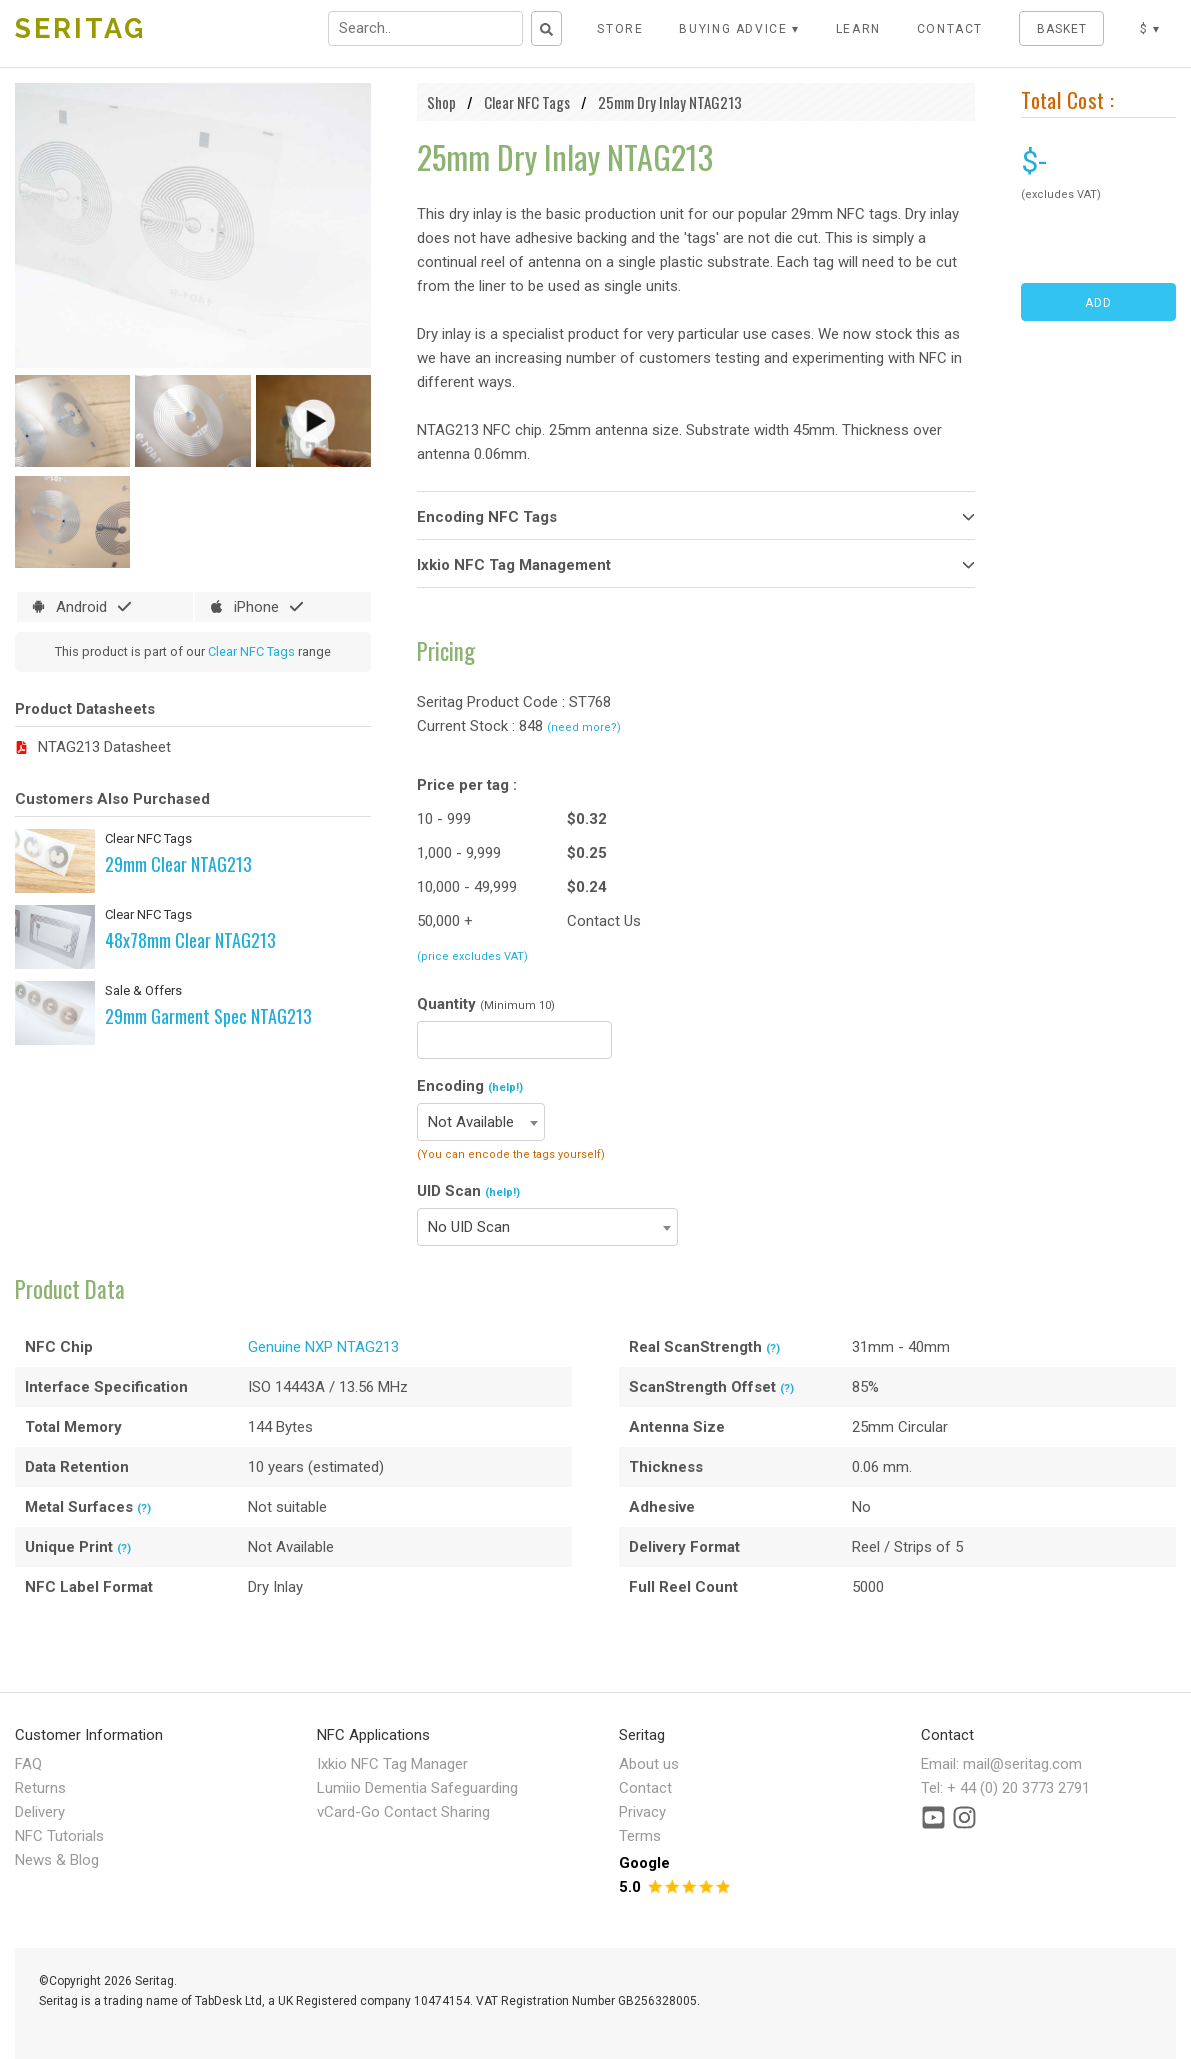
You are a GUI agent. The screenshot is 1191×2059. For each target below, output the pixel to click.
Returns (40, 1788)
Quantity (486, 1004)
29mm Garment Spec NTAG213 (208, 1016)
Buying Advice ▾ (739, 29)
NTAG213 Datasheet (104, 747)
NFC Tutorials (59, 1836)
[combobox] (481, 1122)
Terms (640, 1836)
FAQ (28, 1764)
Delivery (40, 1812)
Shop (441, 102)
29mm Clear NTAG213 (178, 864)
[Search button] (546, 28)
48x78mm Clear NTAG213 (190, 940)
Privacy (642, 1812)
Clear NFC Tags (251, 651)
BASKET (1062, 29)
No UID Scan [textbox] (469, 1227)
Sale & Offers (143, 990)
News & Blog (57, 1860)
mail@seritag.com (1022, 1764)
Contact (645, 1788)
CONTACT (950, 29)
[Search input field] (425, 28)
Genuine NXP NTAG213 (323, 1347)
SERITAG (80, 28)
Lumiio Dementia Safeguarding (417, 1788)
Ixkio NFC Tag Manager (392, 1764)
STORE (620, 29)
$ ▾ (1150, 29)
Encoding (470, 1086)
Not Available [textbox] (471, 1122)
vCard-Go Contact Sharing (403, 1812)
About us (649, 1764)
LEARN (858, 29)
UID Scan (468, 1191)
